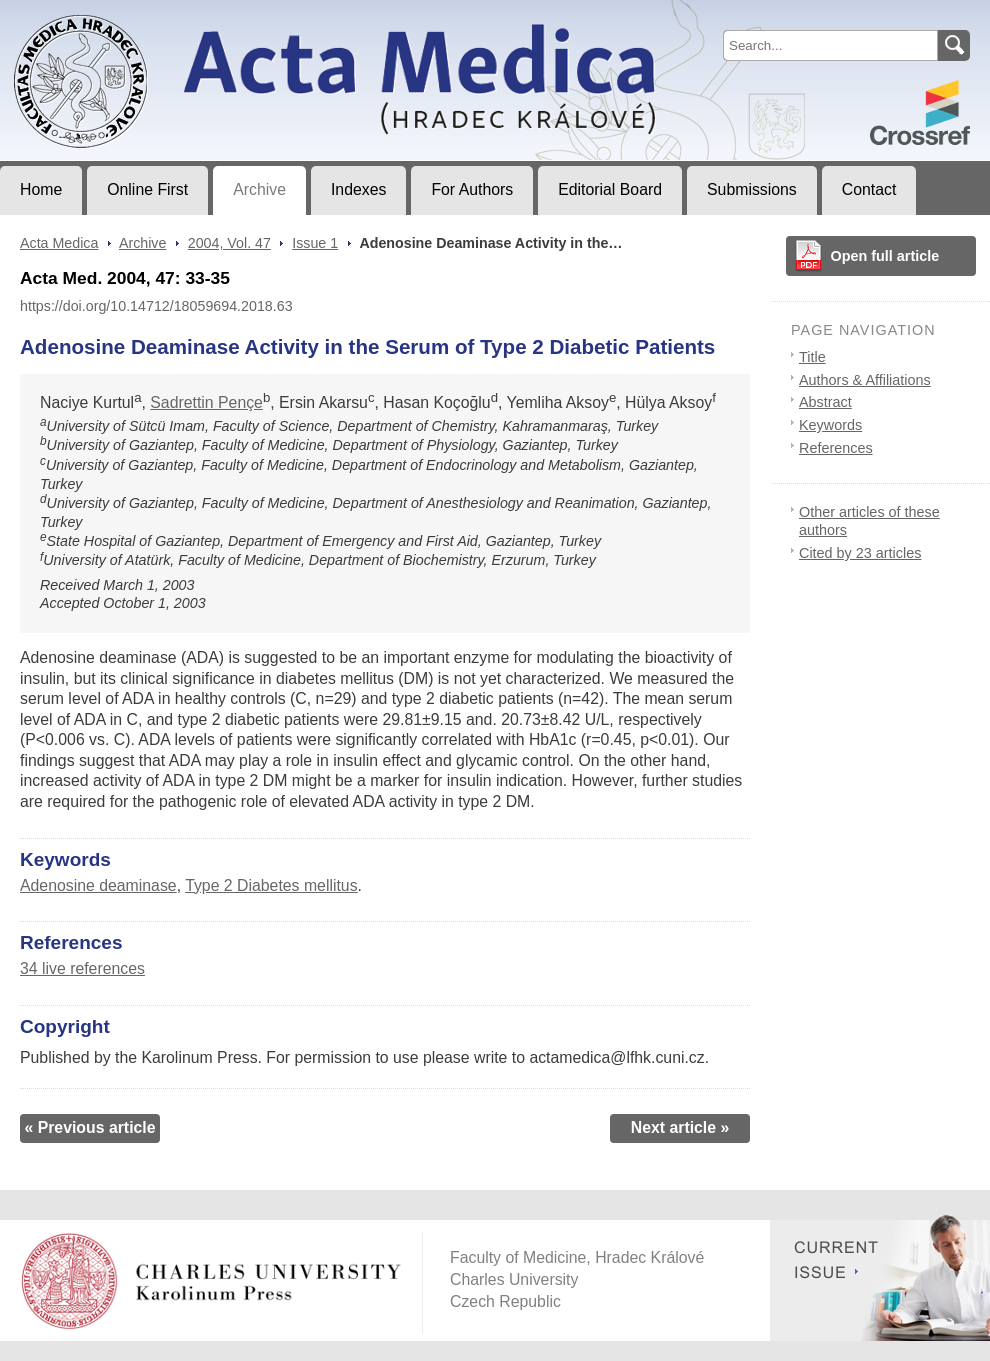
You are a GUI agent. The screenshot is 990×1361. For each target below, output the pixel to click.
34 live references (82, 968)
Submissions (752, 189)
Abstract (825, 402)
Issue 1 (315, 243)
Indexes (358, 189)
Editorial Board (610, 189)
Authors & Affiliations (865, 380)
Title (812, 357)
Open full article (885, 256)
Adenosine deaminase (98, 885)
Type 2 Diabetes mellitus (271, 885)
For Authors (472, 189)
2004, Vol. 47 (229, 243)
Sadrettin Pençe (206, 402)
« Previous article (89, 1127)
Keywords (830, 425)
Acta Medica (59, 243)
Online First (147, 189)
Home (41, 189)
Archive (259, 189)
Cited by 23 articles (860, 553)
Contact (869, 189)
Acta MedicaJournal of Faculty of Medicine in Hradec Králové (166, 16)
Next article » (680, 1127)
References (836, 448)
